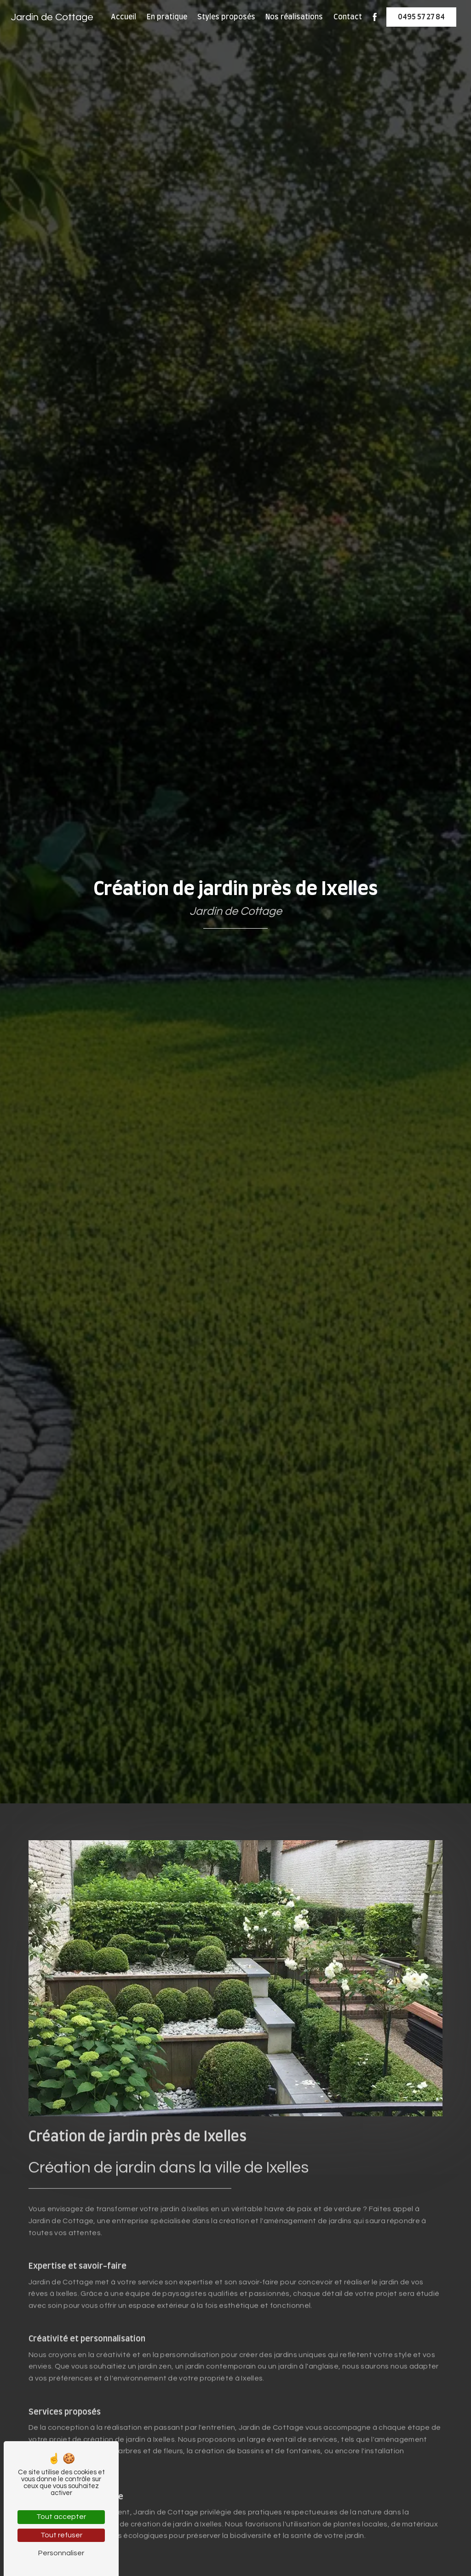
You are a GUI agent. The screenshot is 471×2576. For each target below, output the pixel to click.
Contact (347, 17)
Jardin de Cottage (52, 17)
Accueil (123, 17)
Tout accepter (61, 2516)
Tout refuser (61, 2535)
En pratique (167, 17)
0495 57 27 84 (421, 17)
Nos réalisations (294, 17)
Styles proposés (226, 17)
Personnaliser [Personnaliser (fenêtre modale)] (61, 2553)
